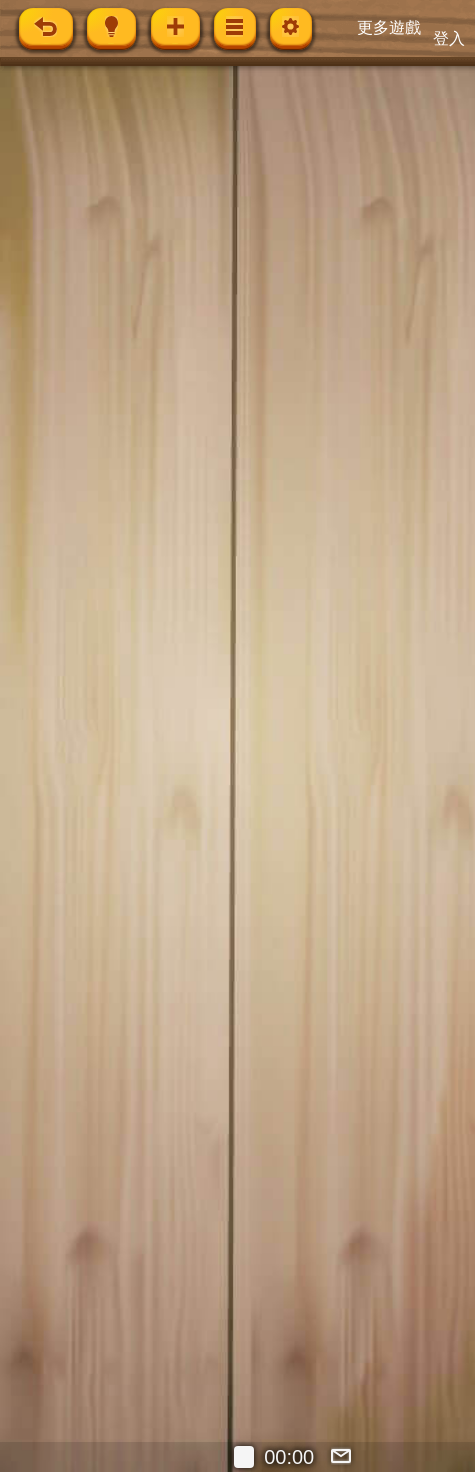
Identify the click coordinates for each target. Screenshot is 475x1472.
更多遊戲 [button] (389, 27)
